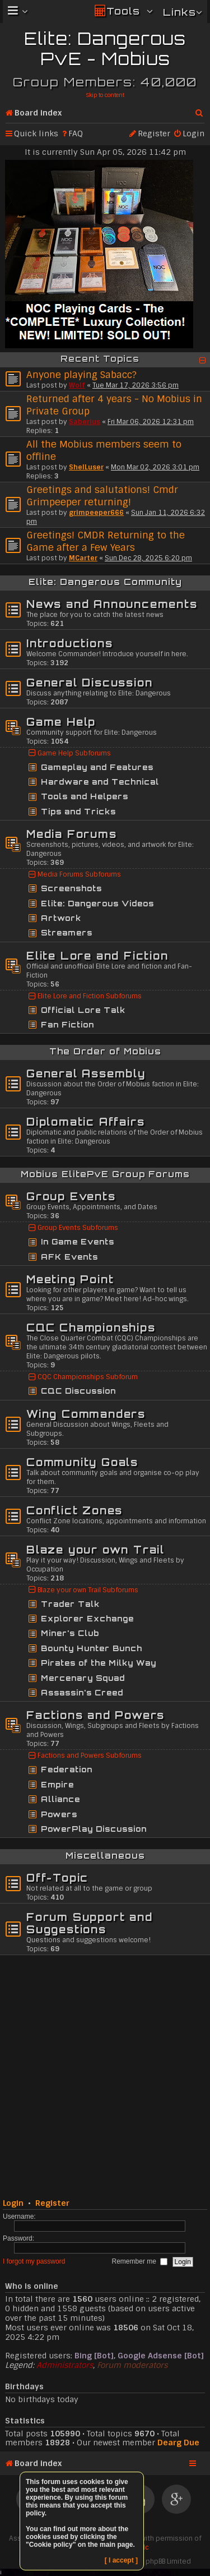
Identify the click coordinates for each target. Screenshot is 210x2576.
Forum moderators (132, 2365)
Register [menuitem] (154, 133)
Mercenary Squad (83, 1678)
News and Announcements (112, 604)
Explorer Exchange (87, 1618)
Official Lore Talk (83, 1010)
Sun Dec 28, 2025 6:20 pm (148, 558)
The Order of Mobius (105, 1051)
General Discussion (89, 682)
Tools (123, 11)
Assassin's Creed (82, 1692)
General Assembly (86, 1073)
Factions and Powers (95, 1715)
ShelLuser (86, 467)
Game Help (61, 722)
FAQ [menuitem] (75, 133)
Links (179, 12)
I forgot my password (34, 2261)
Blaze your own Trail (95, 1549)
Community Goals (82, 1462)
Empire (57, 1784)
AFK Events (69, 1256)
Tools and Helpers (84, 796)
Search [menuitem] (199, 110)
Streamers (66, 932)
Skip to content (105, 95)
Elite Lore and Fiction (97, 956)
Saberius (84, 421)
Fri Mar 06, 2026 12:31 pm (151, 421)
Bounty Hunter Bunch (91, 1648)
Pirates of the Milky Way (98, 1662)
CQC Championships (91, 1327)
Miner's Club (70, 1633)
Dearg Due (178, 2442)
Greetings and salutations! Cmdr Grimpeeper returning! (102, 495)
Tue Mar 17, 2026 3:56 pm (135, 385)
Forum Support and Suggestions (89, 1923)
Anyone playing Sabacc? (81, 374)
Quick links (36, 133)
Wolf (77, 385)
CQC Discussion (78, 1390)
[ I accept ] (121, 2560)
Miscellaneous (105, 1855)
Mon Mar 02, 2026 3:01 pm (155, 467)
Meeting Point (70, 1279)
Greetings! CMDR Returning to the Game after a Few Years (105, 541)
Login (13, 2203)
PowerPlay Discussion (94, 1828)
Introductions (69, 643)
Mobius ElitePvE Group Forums (105, 1174)
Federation (66, 1769)
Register (52, 2203)
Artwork (61, 918)
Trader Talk (70, 1604)
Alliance (60, 1799)
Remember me (140, 2261)
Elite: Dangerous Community (105, 582)
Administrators (64, 2365)
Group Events (71, 1196)
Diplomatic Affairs (85, 1122)
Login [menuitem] (193, 133)
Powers (59, 1814)
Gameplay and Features (97, 767)
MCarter (83, 558)
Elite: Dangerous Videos (97, 903)
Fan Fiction (67, 1024)
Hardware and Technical (100, 781)
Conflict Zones (74, 1510)
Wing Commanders (86, 1414)
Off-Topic (57, 1878)
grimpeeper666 (96, 512)
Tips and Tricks (78, 811)
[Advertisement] (105, 2075)
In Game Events (77, 1241)
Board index (38, 113)
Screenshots (71, 888)
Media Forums (71, 834)
